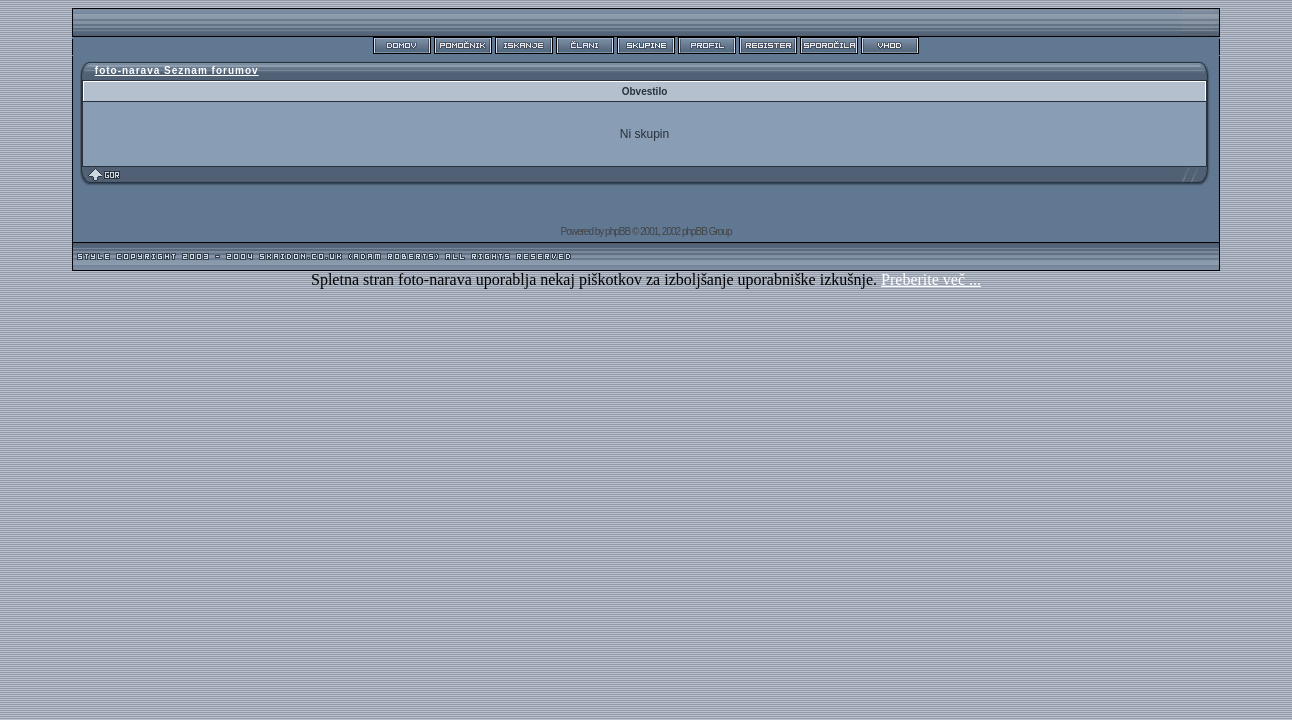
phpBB (617, 231)
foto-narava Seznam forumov (177, 70)
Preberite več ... (931, 279)
